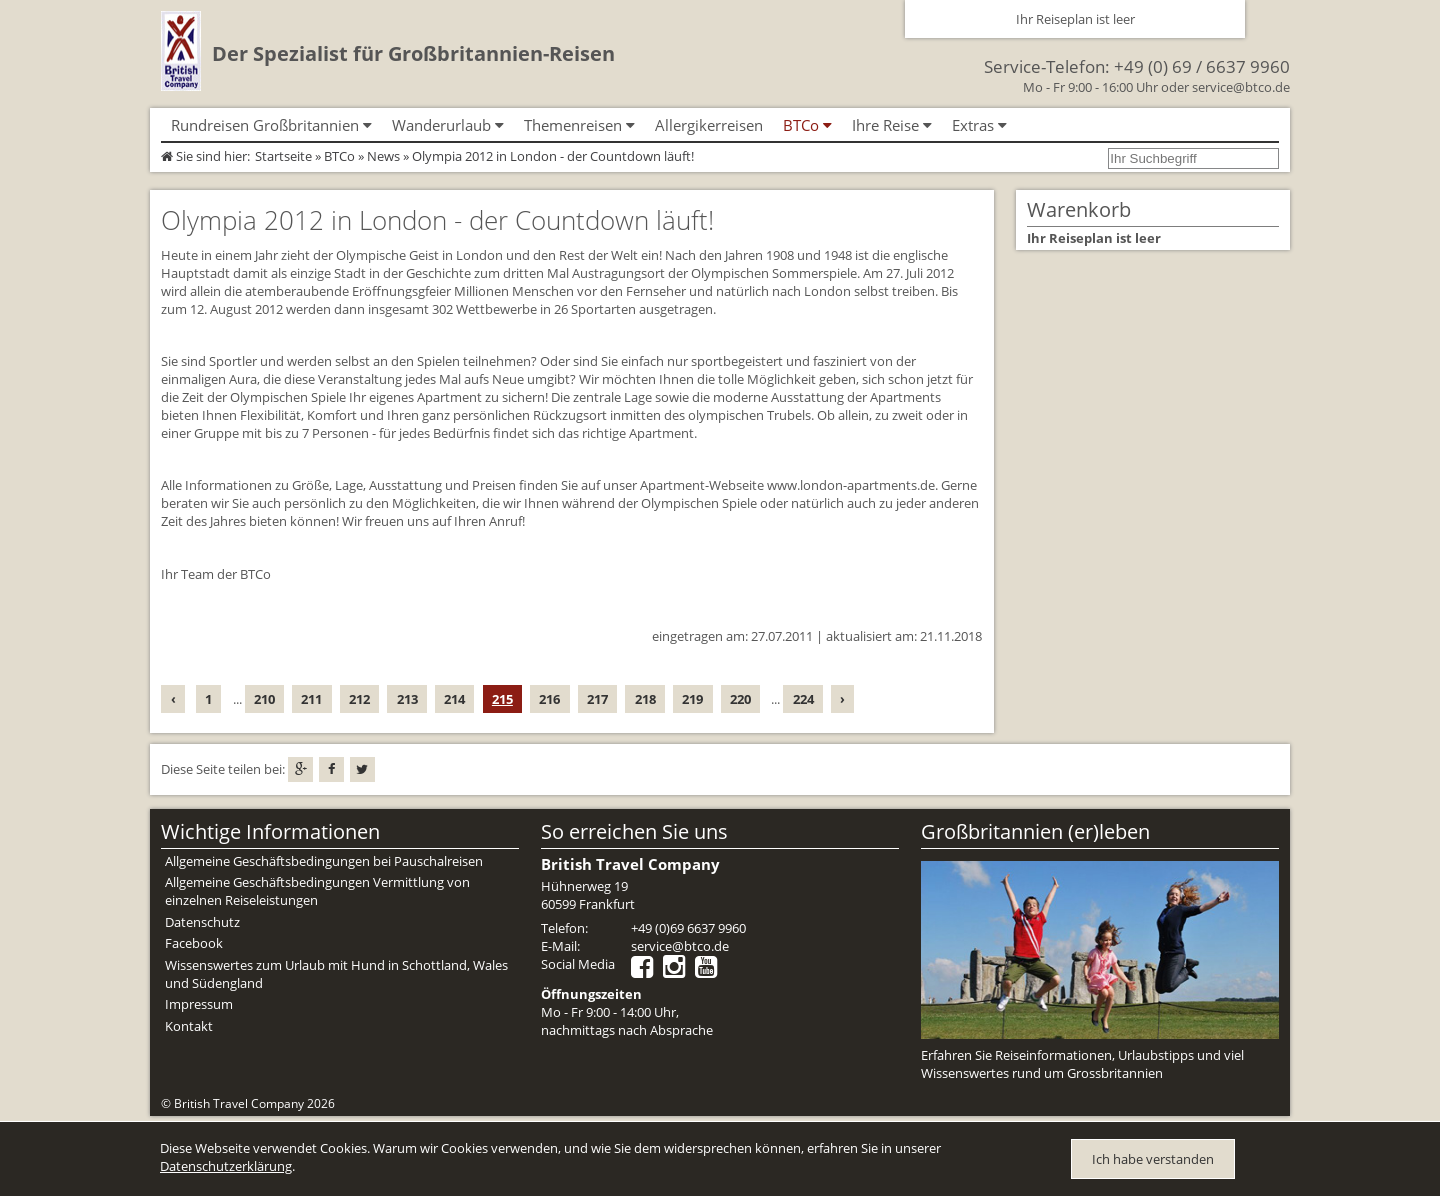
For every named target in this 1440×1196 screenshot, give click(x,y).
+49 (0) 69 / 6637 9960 (1202, 66)
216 (549, 699)
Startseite (283, 156)
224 (803, 699)
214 (454, 699)
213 (407, 699)
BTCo (339, 156)
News (383, 156)
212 (359, 699)
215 (502, 699)
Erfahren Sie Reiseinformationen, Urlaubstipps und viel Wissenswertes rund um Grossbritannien (1082, 1064)
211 (311, 699)
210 (264, 699)
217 (597, 699)
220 (740, 699)
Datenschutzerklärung (226, 1166)
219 (692, 699)
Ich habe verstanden (1153, 1159)
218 (645, 699)
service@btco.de (1241, 87)
